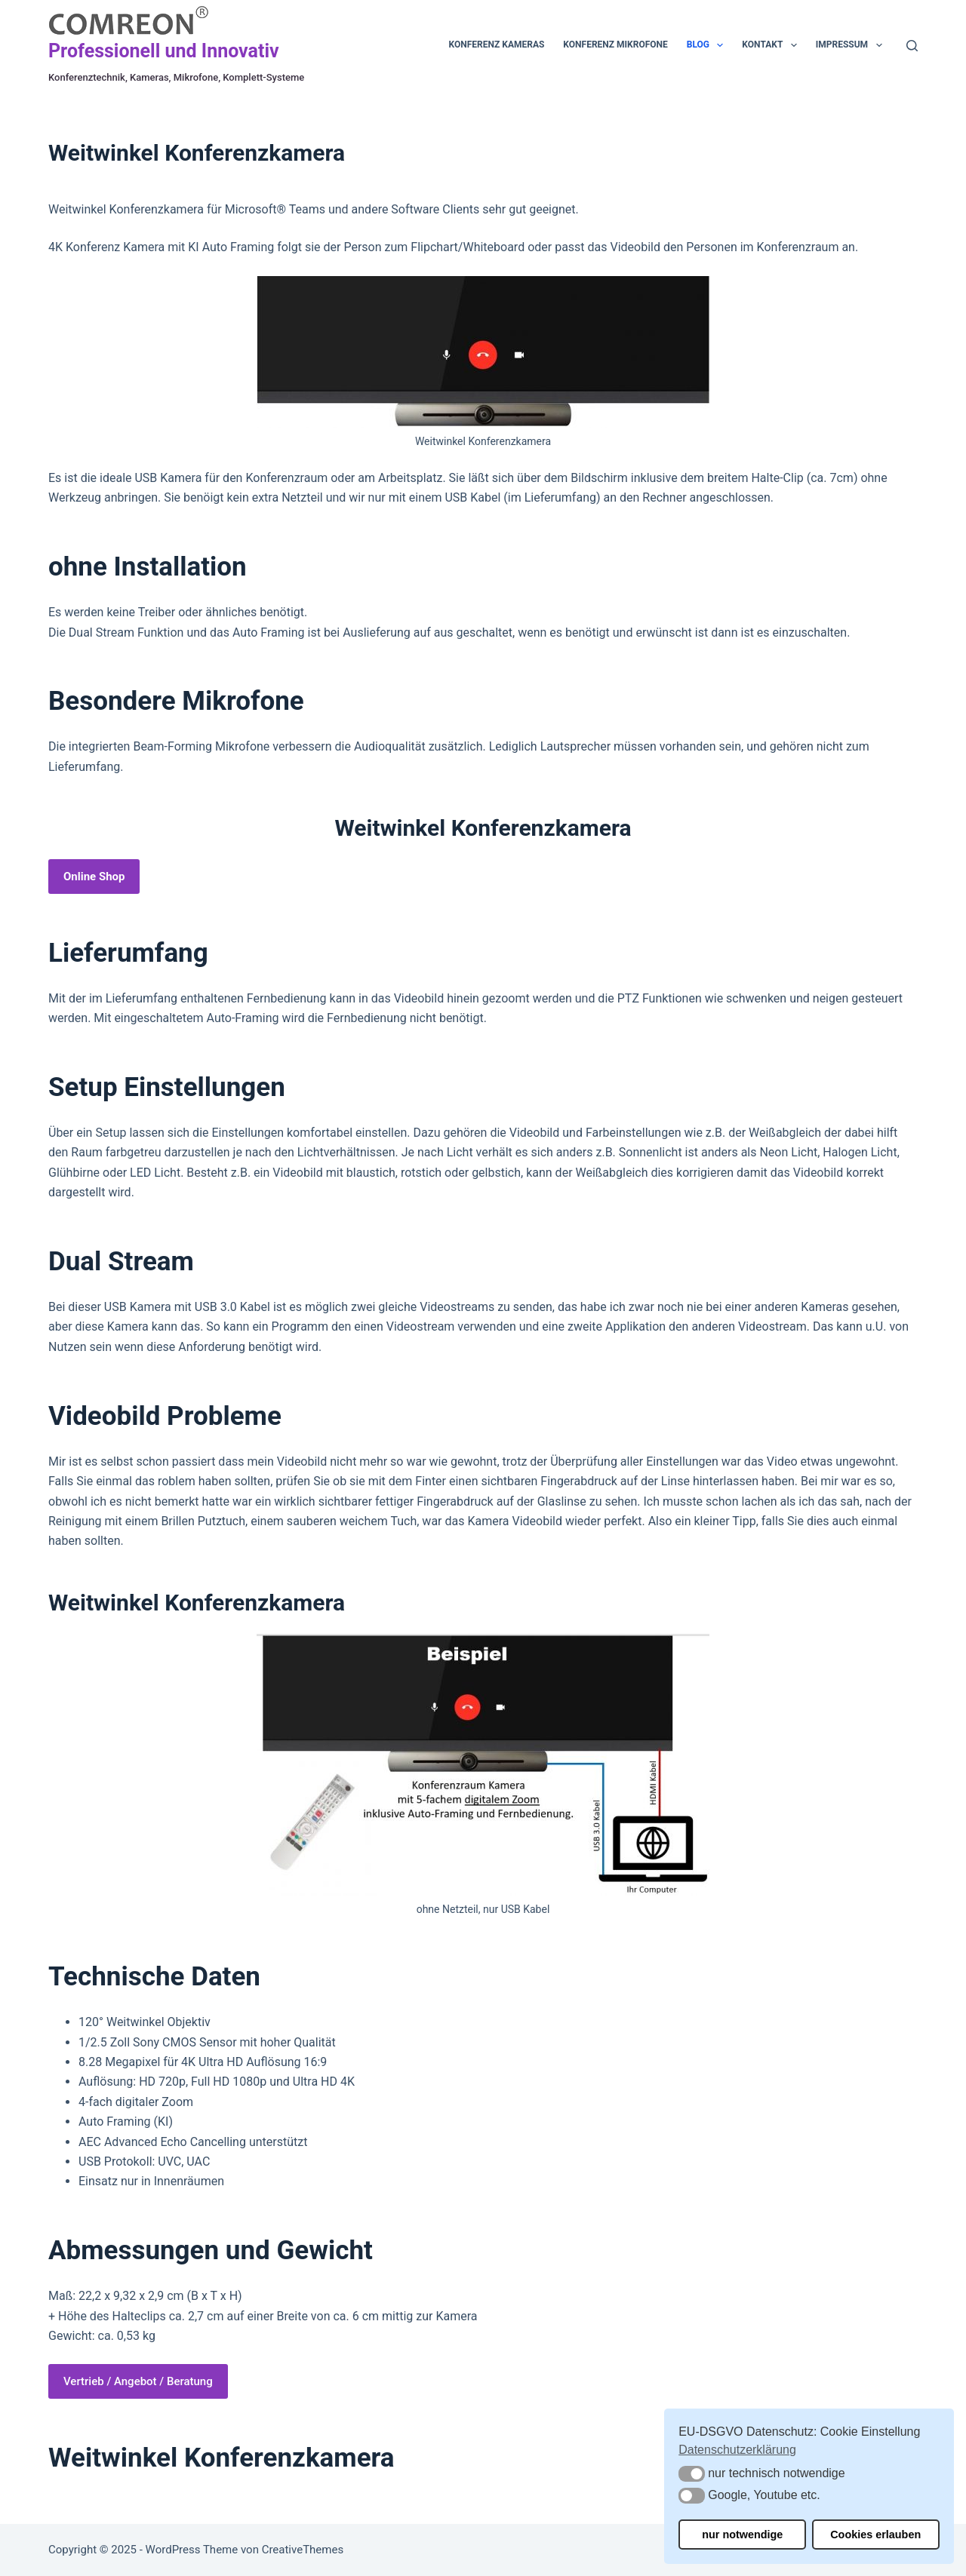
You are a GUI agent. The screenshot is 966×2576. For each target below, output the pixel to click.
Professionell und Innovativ (163, 51)
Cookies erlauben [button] (875, 2534)
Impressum (852, 45)
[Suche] (912, 45)
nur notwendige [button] (742, 2534)
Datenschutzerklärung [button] (737, 2449)
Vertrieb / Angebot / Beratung (138, 2381)
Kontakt (772, 45)
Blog (708, 45)
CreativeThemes (303, 2549)
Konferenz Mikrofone (615, 44)
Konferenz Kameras (497, 44)
